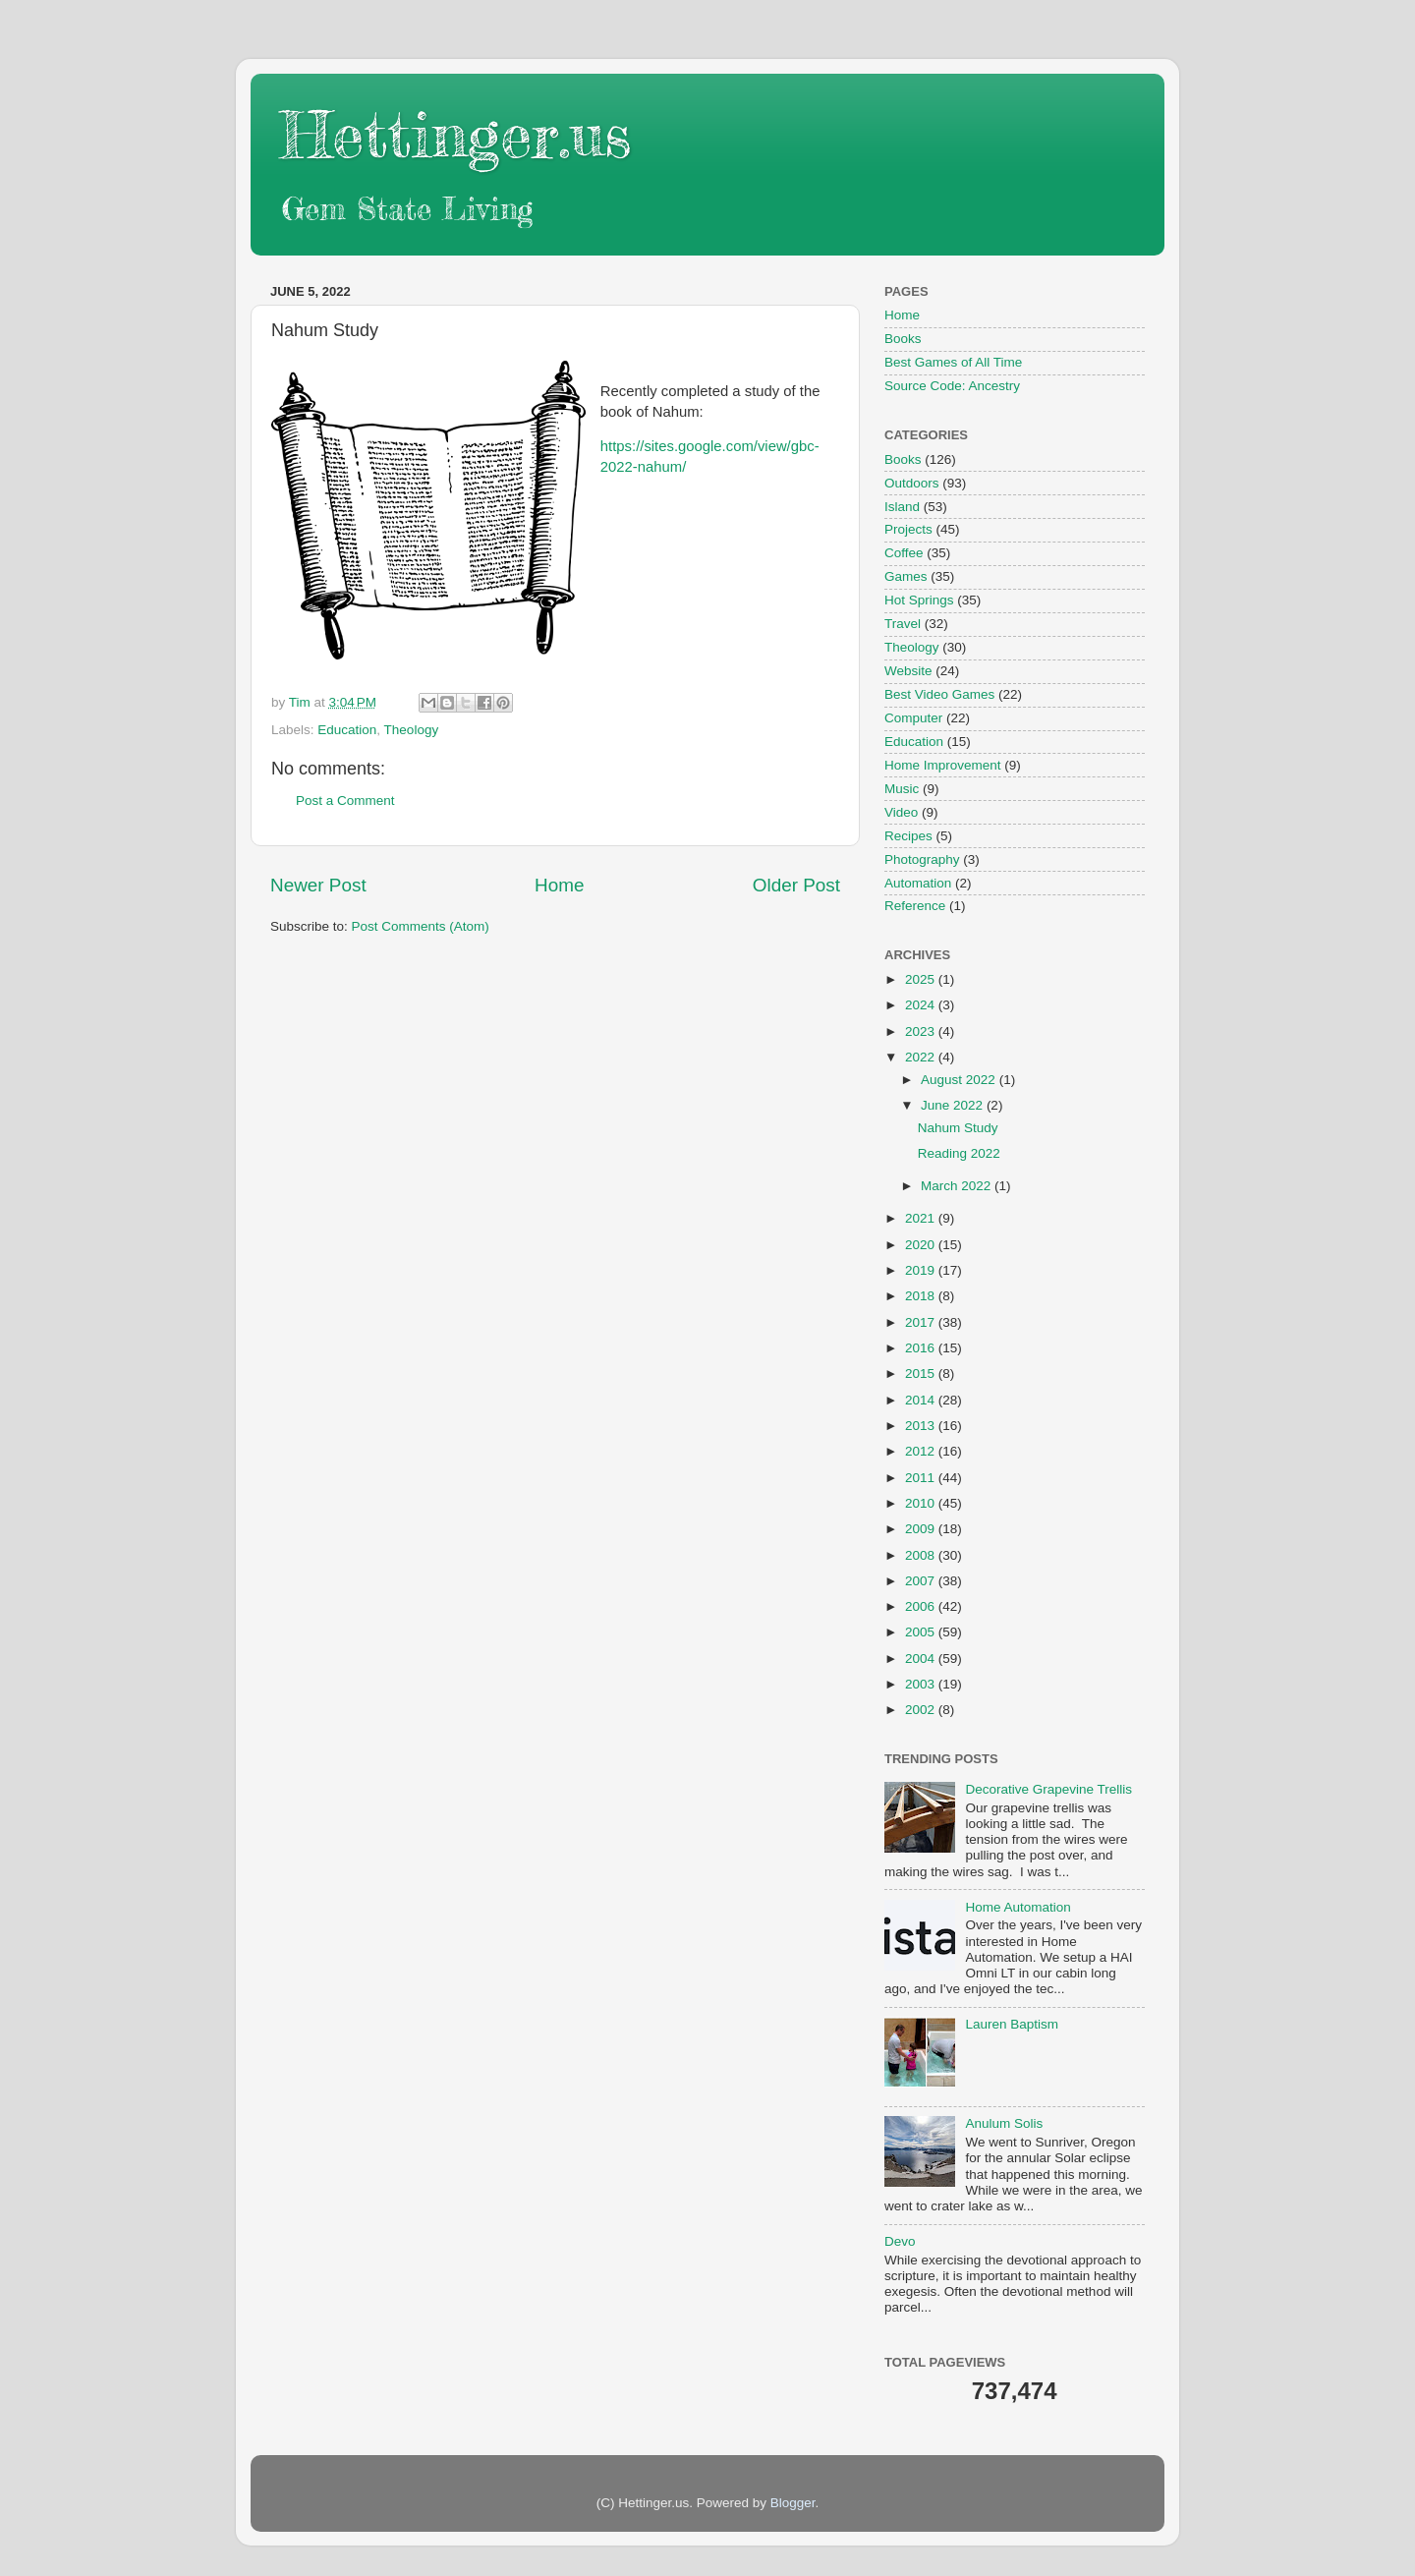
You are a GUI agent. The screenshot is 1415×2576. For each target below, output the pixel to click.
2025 (921, 979)
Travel (902, 623)
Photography (922, 859)
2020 (921, 1244)
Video (901, 812)
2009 (921, 1528)
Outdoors (911, 483)
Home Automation (1017, 1907)
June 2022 (954, 1105)
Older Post (796, 885)
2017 (921, 1322)
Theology (411, 729)
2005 (921, 1632)
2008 (921, 1555)
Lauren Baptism (1011, 2024)
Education (346, 729)
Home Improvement (942, 765)
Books (903, 338)
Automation (917, 883)
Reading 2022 (959, 1153)
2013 (921, 1425)
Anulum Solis (1004, 2123)
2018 (921, 1295)
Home (559, 885)
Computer (913, 718)
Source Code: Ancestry (952, 385)
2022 (921, 1057)
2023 (921, 1031)
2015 (921, 1373)
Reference (914, 905)
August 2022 (960, 1079)
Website (908, 670)
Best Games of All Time (953, 362)
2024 (921, 1005)
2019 (921, 1270)
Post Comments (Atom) (420, 926)
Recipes (908, 836)
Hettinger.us (455, 134)
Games (906, 576)
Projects (908, 529)
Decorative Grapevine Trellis (1048, 1789)
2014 (921, 1400)
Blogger (793, 2502)
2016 (921, 1348)
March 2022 (957, 1185)
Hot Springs (919, 600)
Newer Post (318, 885)
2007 (921, 1581)
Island (902, 506)
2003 (921, 1684)
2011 (921, 1477)
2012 (921, 1451)
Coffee (904, 552)
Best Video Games (939, 694)
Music (901, 788)
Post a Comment (345, 800)
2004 (921, 1658)
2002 (921, 1709)
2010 (921, 1503)
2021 (921, 1218)
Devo (900, 2241)
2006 (921, 1606)
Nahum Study (958, 1127)
